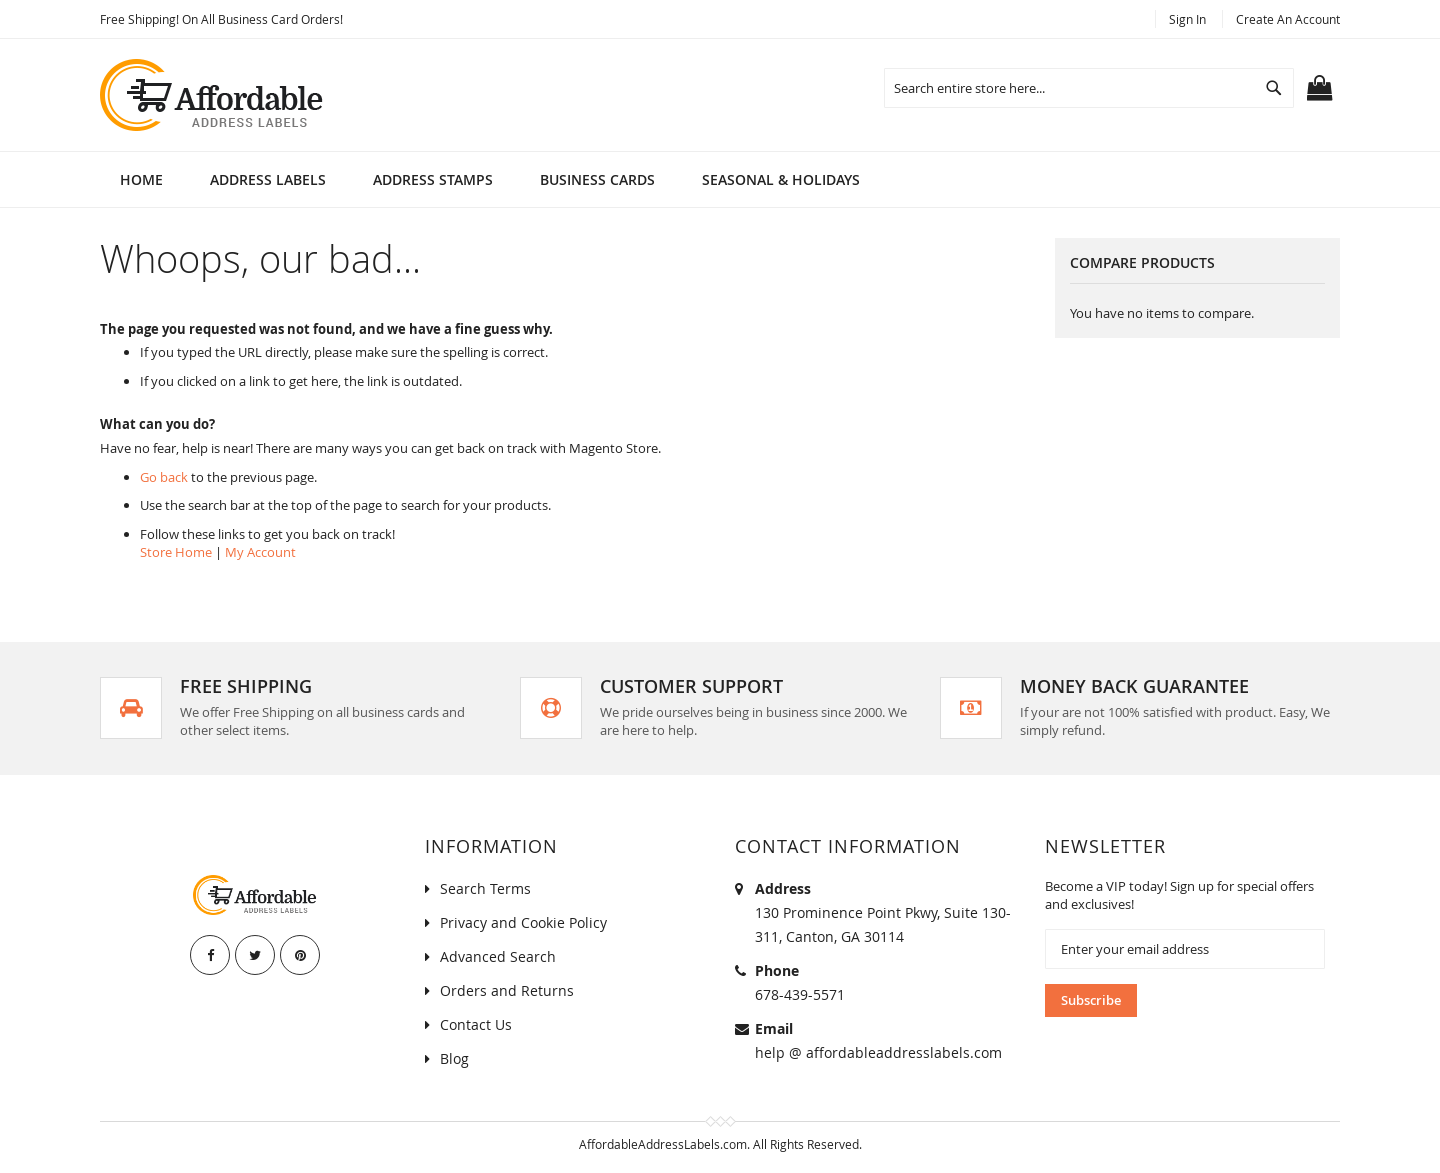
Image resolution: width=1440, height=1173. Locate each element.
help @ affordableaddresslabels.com (878, 1052)
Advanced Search (498, 956)
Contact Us (476, 1024)
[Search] (1274, 88)
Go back (164, 477)
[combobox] (1089, 88)
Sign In (1187, 19)
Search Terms (485, 888)
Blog (454, 1058)
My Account (260, 552)
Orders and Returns (507, 990)
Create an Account (1288, 19)
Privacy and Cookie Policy (523, 922)
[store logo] (213, 95)
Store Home (176, 552)
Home (141, 179)
